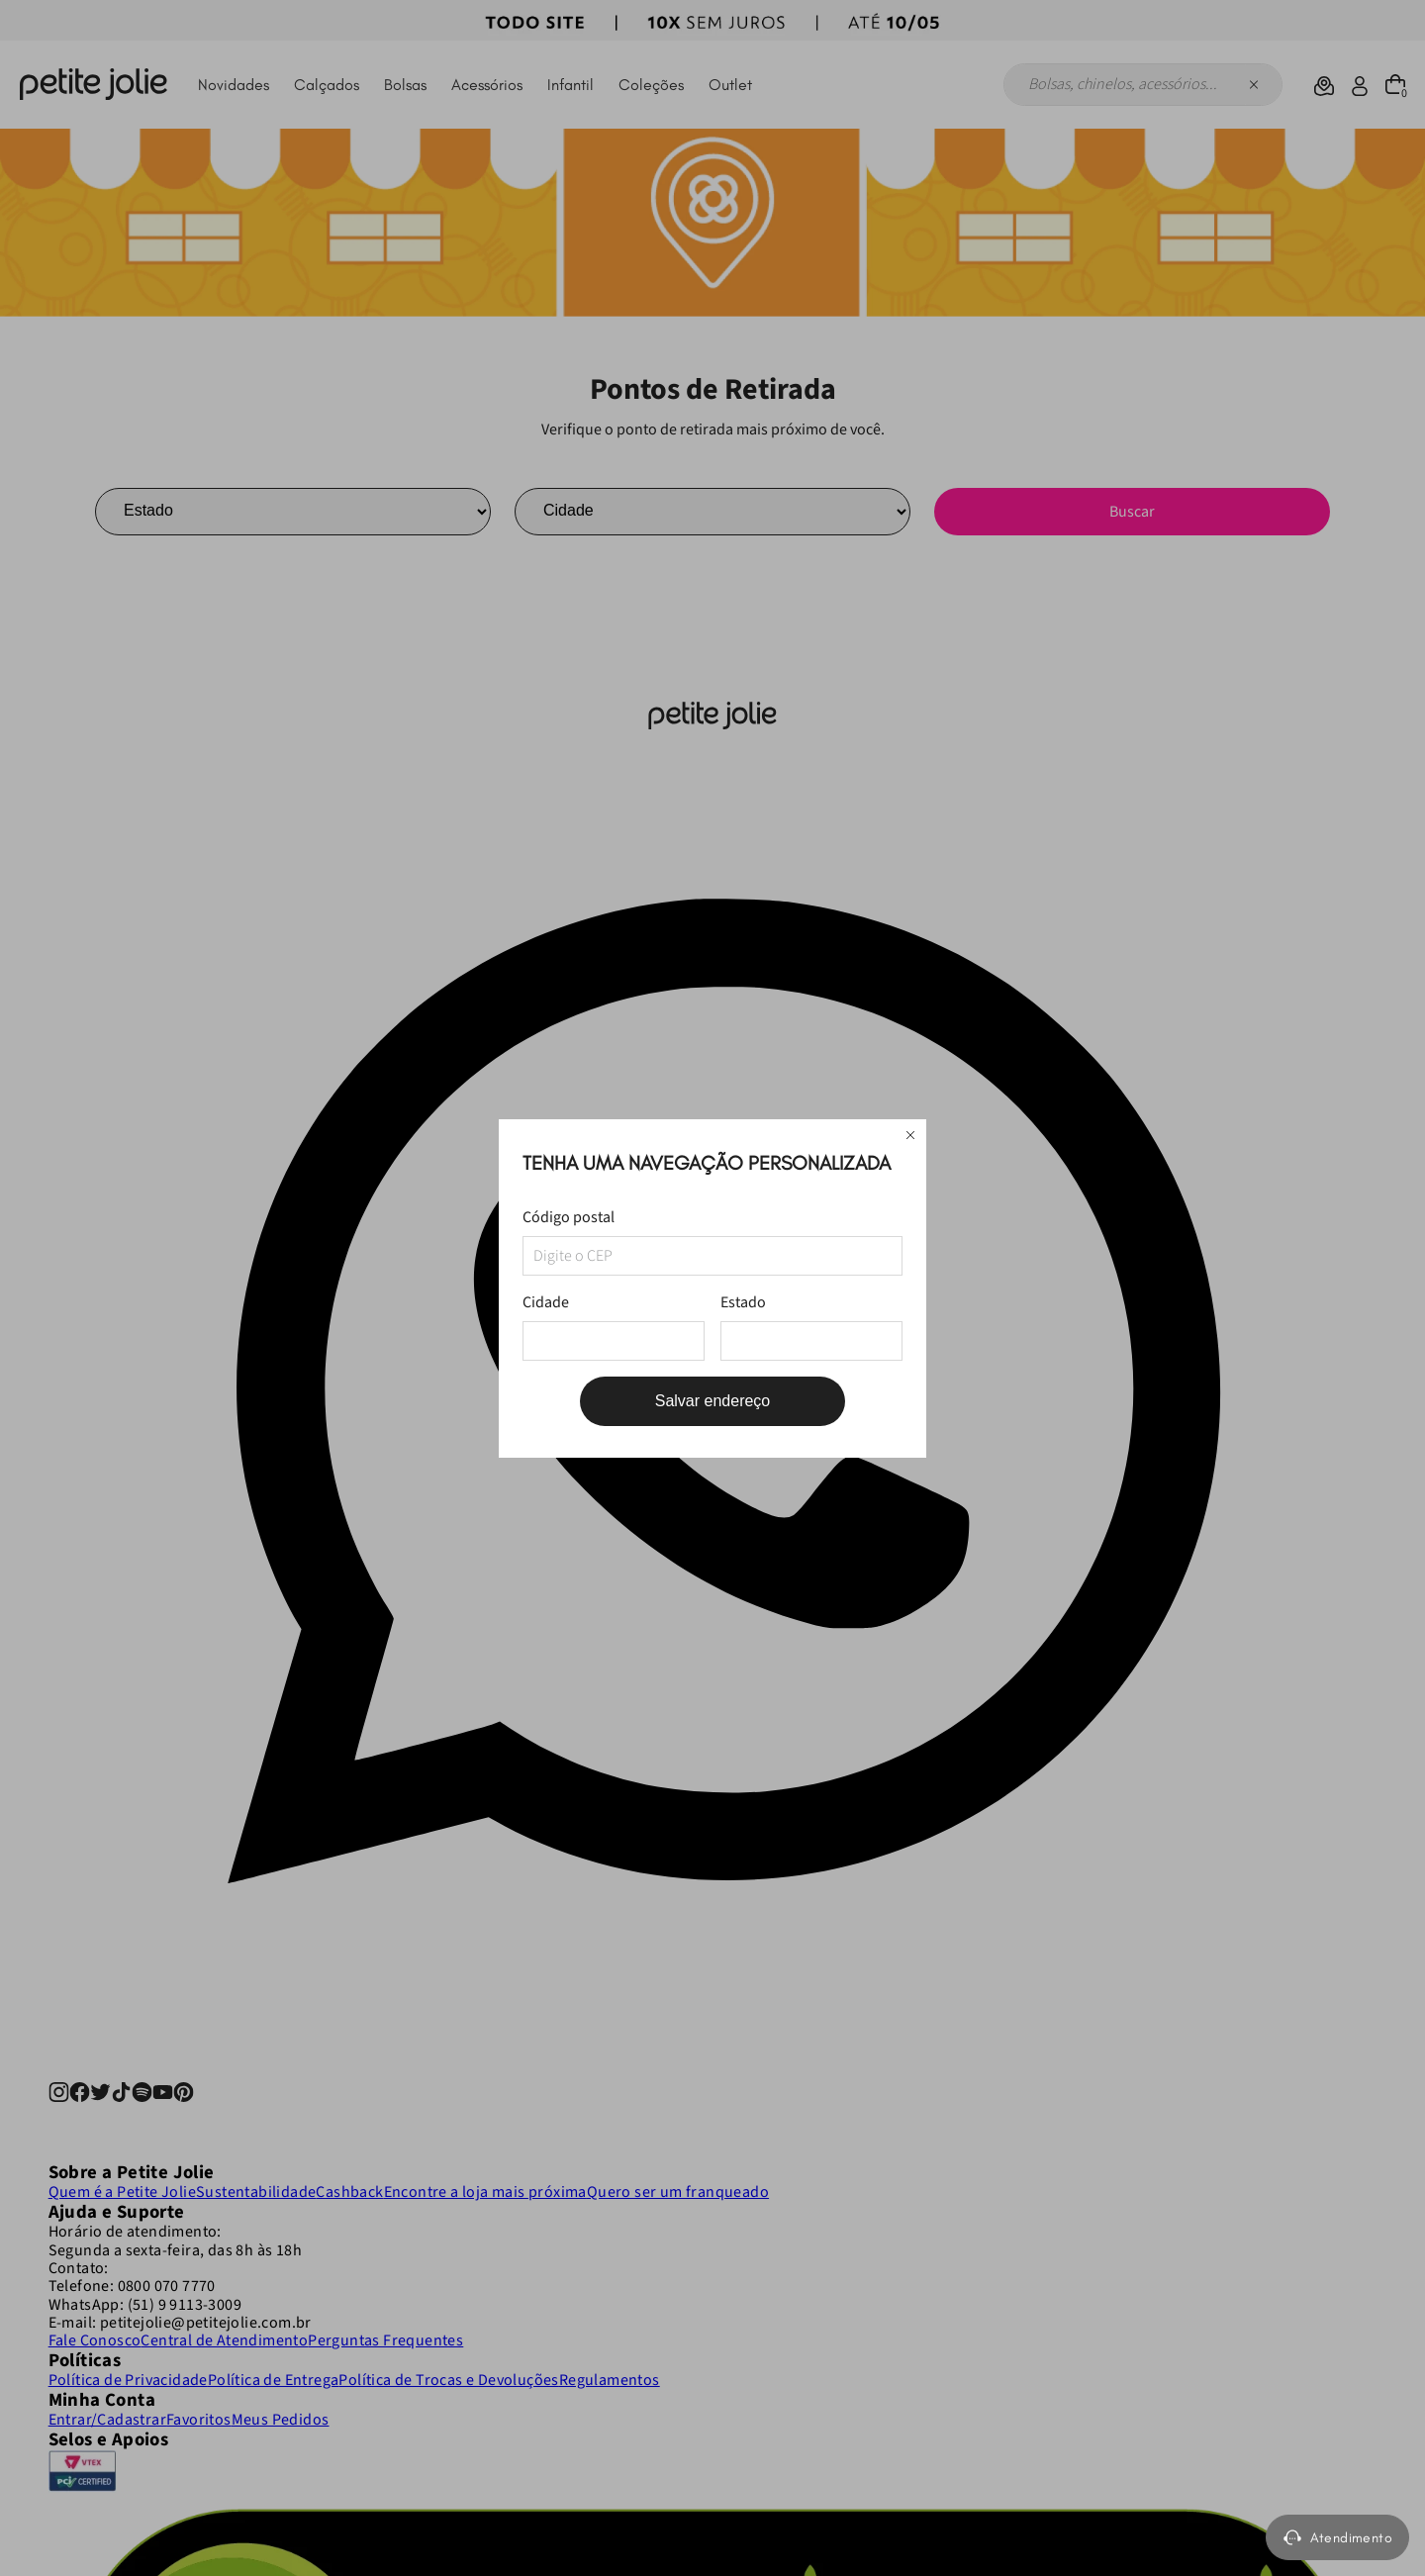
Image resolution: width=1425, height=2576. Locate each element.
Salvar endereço (713, 1400)
